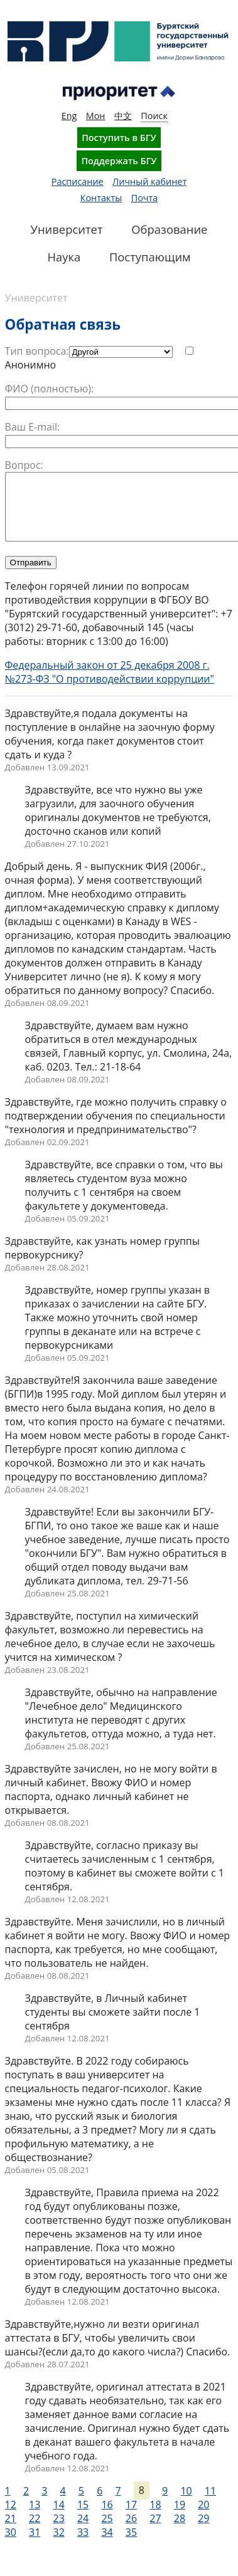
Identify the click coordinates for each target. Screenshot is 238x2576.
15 (83, 2518)
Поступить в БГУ (119, 138)
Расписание (77, 181)
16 (106, 2518)
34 (106, 2545)
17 (131, 2518)
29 (203, 2531)
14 (58, 2518)
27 (155, 2531)
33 (83, 2545)
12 (10, 2518)
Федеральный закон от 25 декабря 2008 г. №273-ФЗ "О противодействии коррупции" (109, 685)
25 (106, 2531)
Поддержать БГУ (118, 161)
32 (58, 2545)
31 (34, 2545)
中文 (123, 116)
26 (131, 2531)
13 (34, 2518)
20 (203, 2518)
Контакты (101, 198)
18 (155, 2518)
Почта (144, 198)
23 (58, 2531)
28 (179, 2531)
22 (34, 2531)
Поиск (154, 116)
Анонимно (31, 365)
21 (10, 2531)
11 (210, 2504)
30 (10, 2545)
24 (83, 2531)
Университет (36, 298)
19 (179, 2518)
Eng (69, 116)
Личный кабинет (149, 181)
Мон (95, 116)
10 (186, 2504)
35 (131, 2545)
